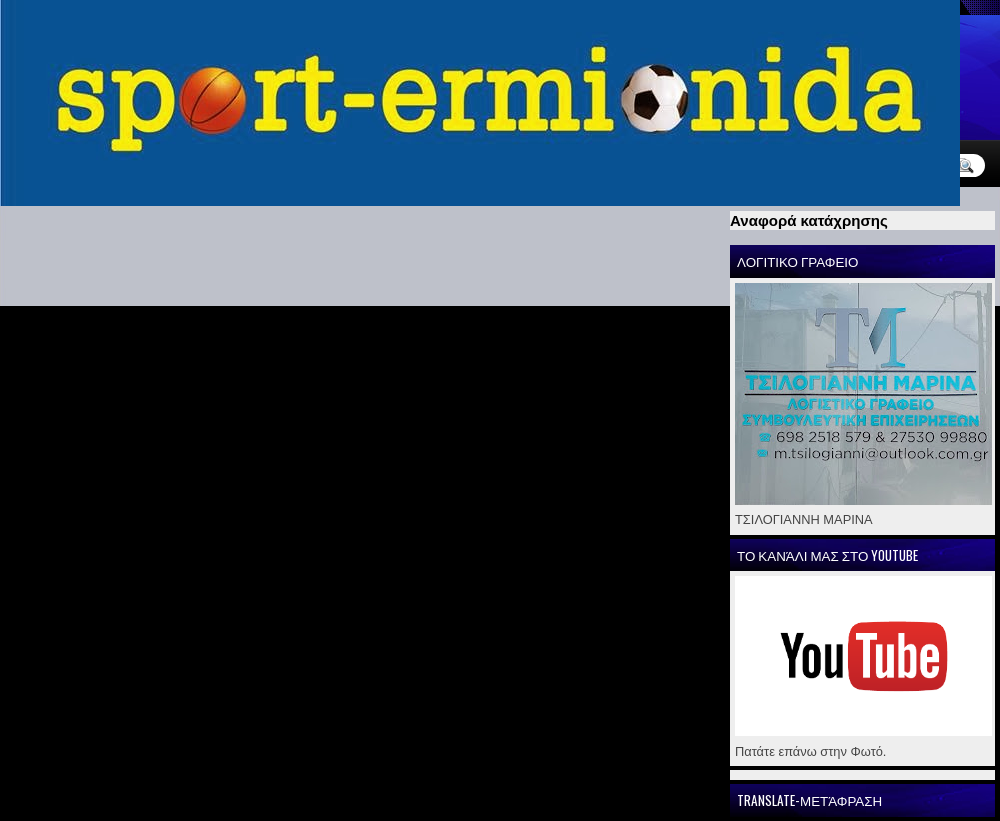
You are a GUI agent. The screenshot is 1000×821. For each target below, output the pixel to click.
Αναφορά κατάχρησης (809, 220)
